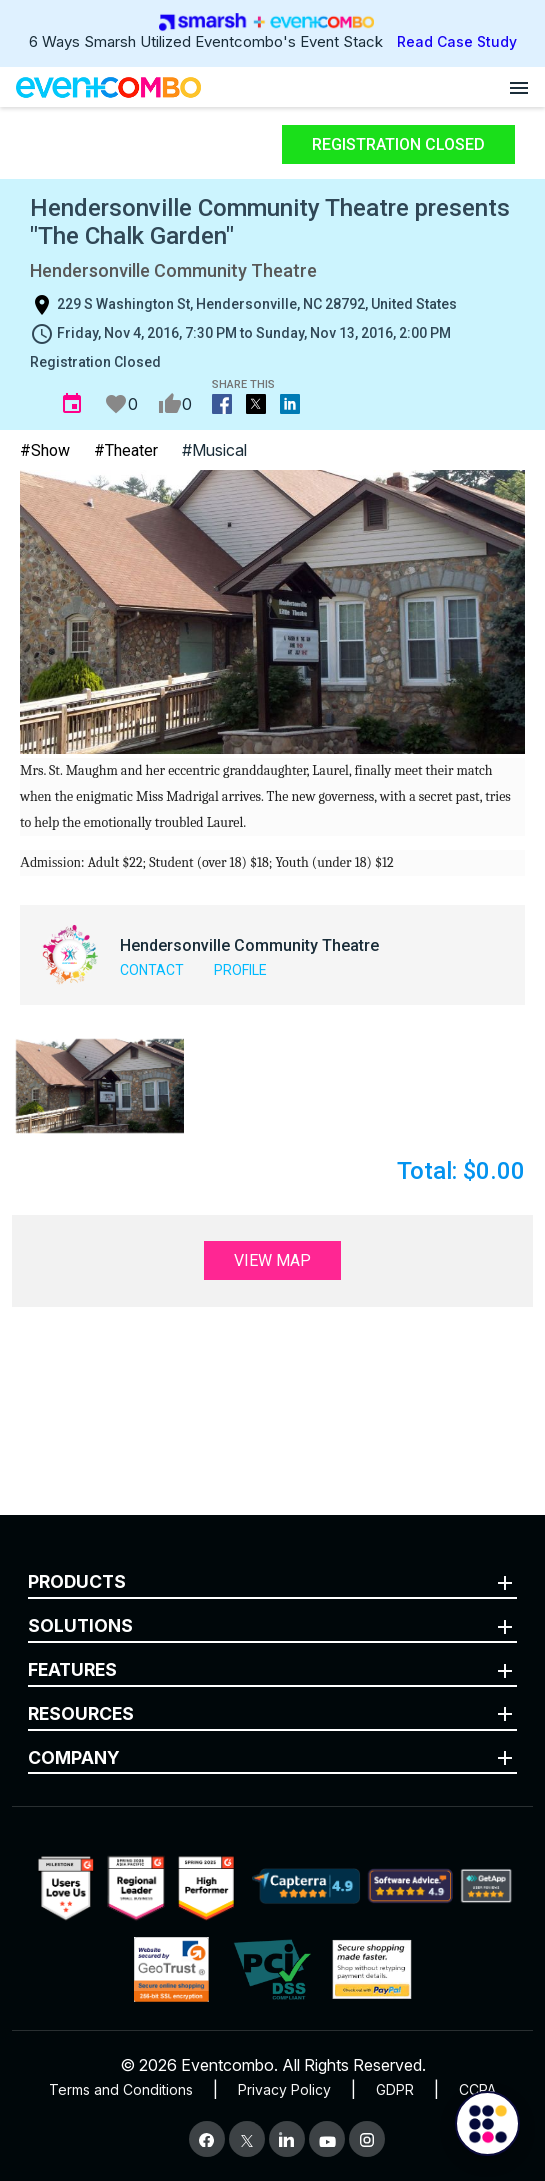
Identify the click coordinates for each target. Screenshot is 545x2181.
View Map (272, 1260)
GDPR (395, 2089)
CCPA (477, 2089)
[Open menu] (519, 87)
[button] (100, 1086)
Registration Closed (398, 144)
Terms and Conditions (121, 2089)
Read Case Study (457, 41)
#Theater (126, 450)
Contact (152, 970)
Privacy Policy (284, 2089)
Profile (240, 970)
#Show (45, 450)
